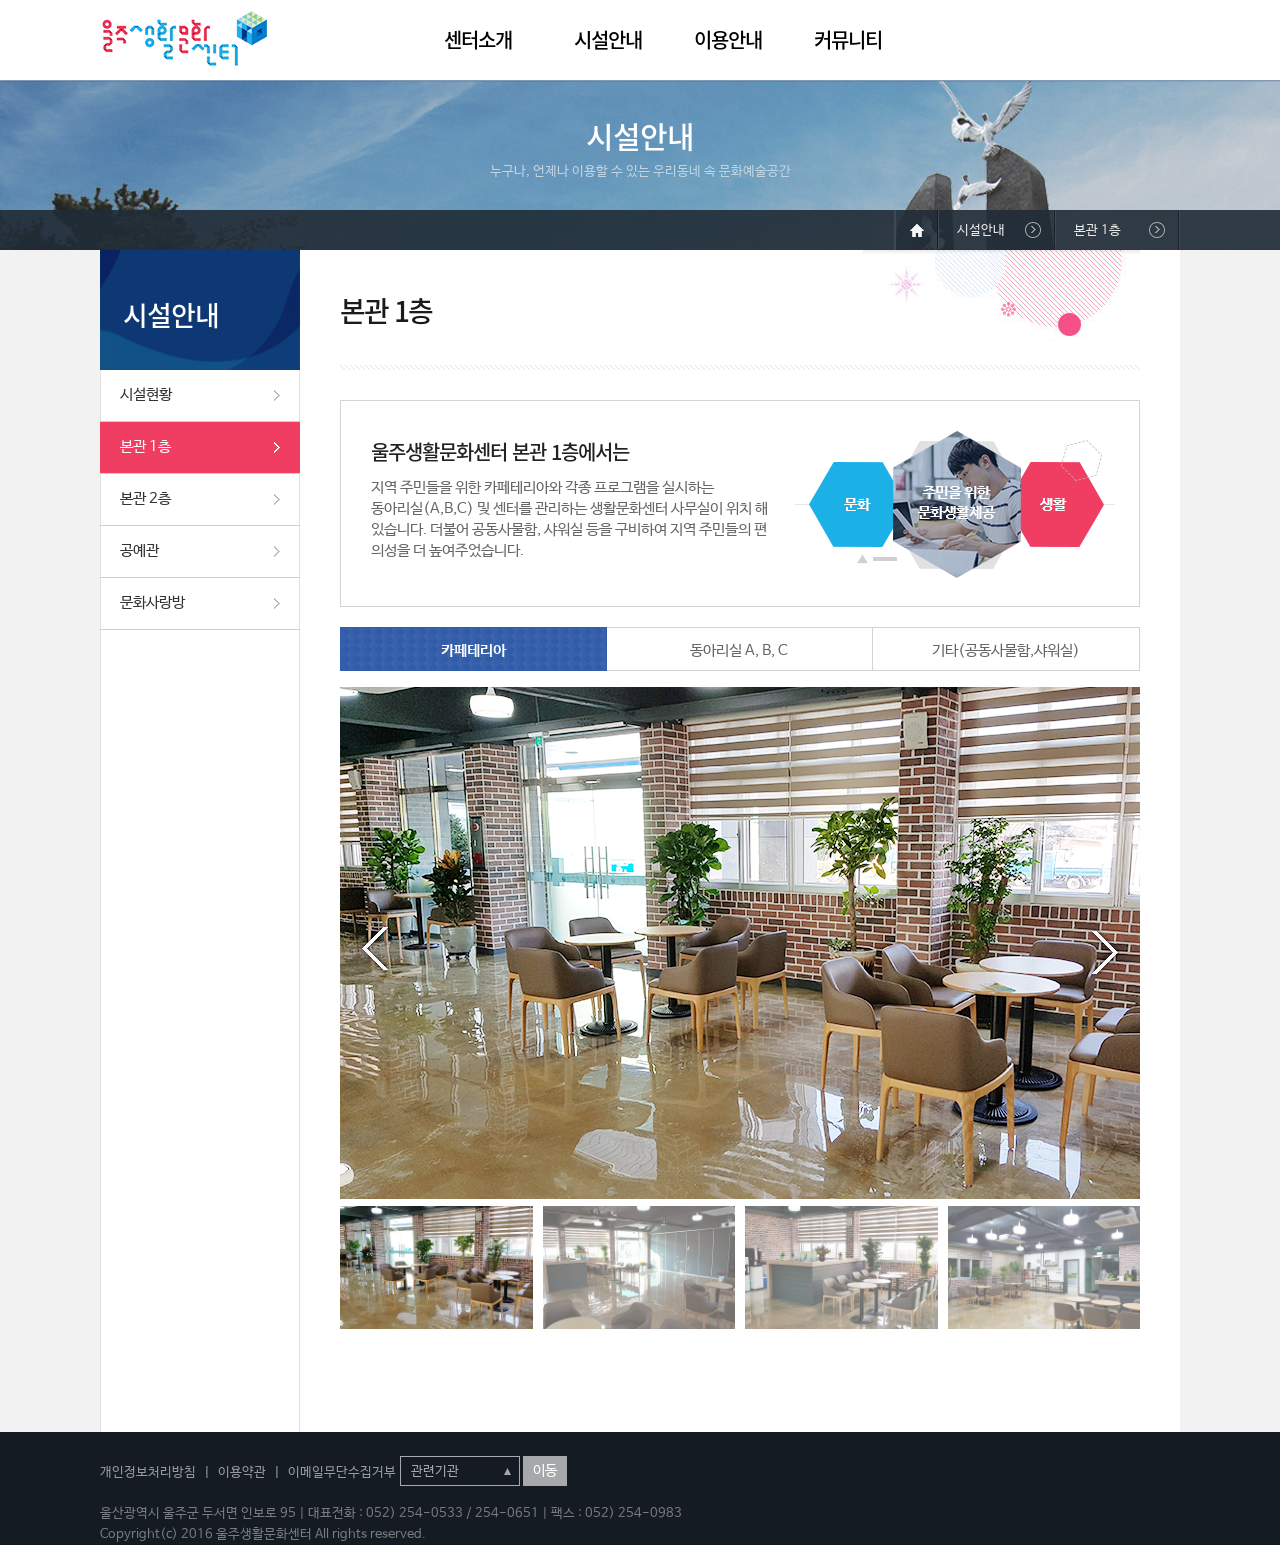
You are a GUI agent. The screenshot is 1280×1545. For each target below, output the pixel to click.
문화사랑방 (152, 602)
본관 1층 (145, 446)
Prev (375, 949)
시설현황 (146, 394)
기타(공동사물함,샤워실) (1006, 650)
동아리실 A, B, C (739, 650)
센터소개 (478, 39)
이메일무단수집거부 (342, 1472)
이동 (545, 1471)
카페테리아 (473, 650)
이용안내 (728, 39)
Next (1105, 949)
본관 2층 (145, 498)
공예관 (139, 550)
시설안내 (608, 39)
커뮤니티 (848, 39)
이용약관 (242, 1472)
